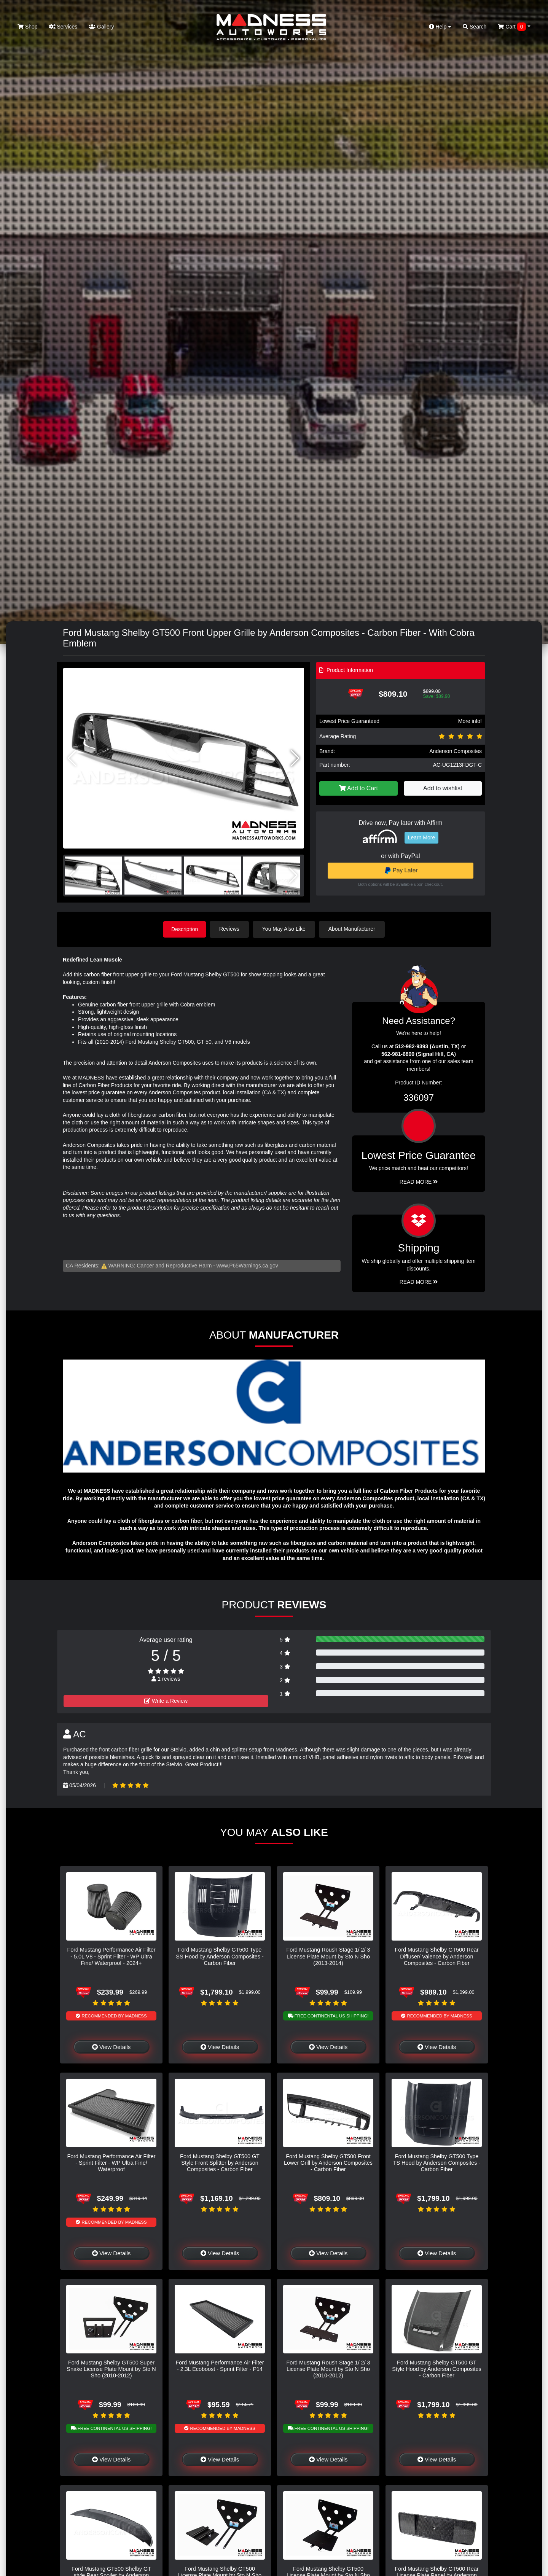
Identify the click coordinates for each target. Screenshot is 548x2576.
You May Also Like (285, 929)
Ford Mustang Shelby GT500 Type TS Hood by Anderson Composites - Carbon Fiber (437, 2162)
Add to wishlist (442, 788)
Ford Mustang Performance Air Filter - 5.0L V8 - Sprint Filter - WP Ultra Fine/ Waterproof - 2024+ (111, 1956)
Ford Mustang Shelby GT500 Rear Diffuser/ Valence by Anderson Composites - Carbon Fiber (437, 1956)
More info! (470, 721)
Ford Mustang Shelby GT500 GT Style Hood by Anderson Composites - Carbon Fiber (436, 2368)
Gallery (101, 27)
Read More (419, 1181)
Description (184, 929)
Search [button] (474, 27)
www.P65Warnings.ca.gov (247, 1265)
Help (440, 27)
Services (63, 27)
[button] (295, 758)
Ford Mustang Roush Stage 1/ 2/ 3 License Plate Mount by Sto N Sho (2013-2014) (328, 1956)
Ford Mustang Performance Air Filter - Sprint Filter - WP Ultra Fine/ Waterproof (111, 2162)
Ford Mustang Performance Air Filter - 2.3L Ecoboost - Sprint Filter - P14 (220, 2365)
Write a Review (166, 1700)
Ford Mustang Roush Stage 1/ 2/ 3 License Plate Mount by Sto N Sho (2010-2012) (328, 2368)
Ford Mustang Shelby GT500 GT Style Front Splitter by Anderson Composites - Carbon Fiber (220, 2162)
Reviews (231, 929)
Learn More (421, 837)
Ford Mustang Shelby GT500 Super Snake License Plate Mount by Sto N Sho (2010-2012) (111, 2368)
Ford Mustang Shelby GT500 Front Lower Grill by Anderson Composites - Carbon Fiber (328, 2162)
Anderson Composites (455, 751)
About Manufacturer (353, 929)
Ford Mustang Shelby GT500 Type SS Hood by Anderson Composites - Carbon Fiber (219, 1956)
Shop (28, 27)
